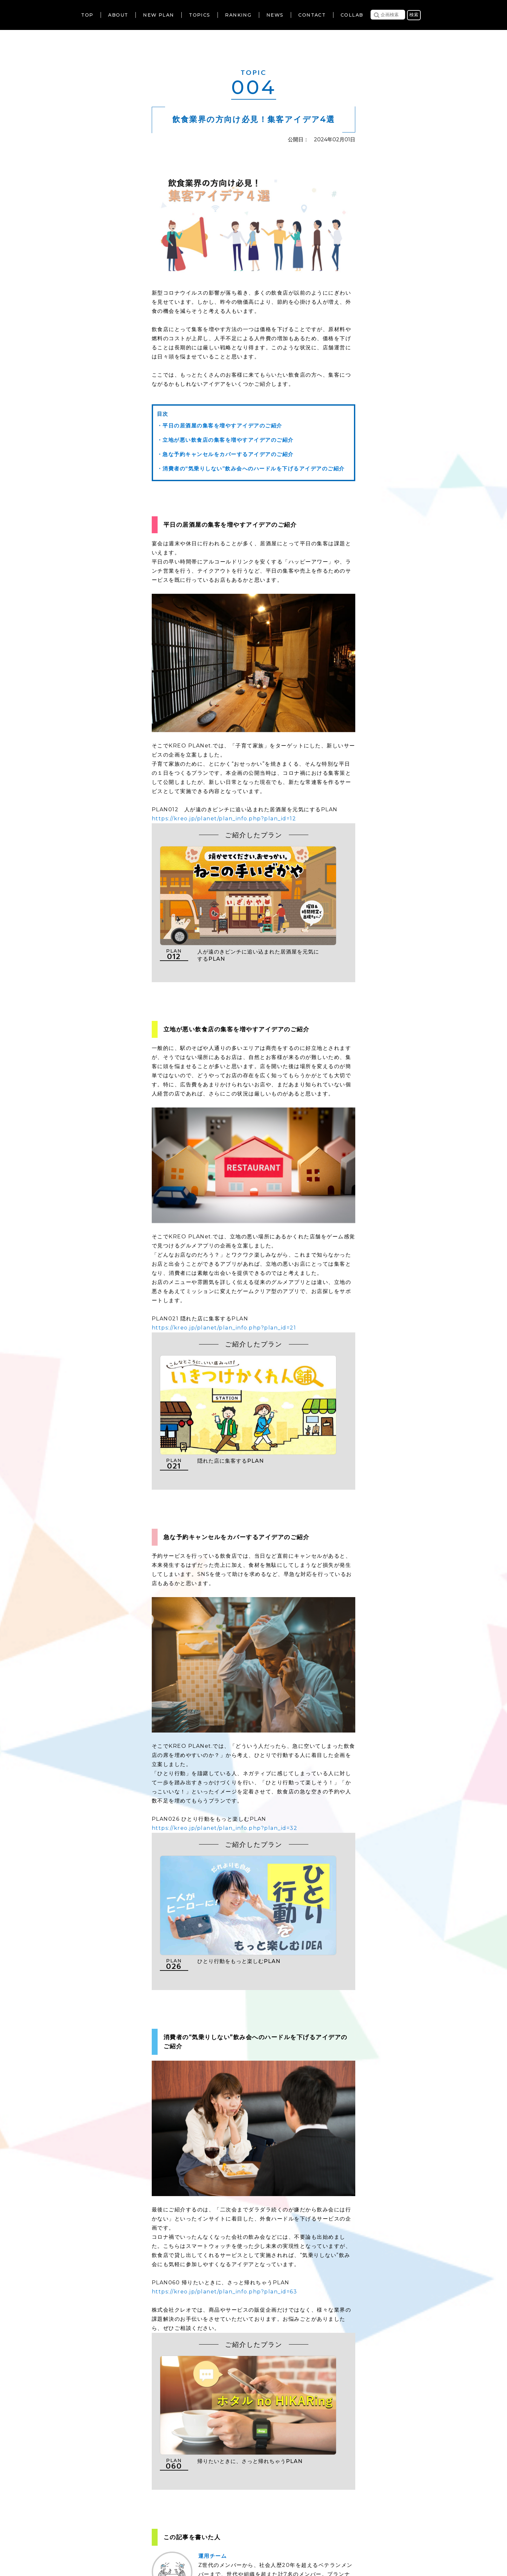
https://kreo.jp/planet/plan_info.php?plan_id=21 (224, 1287)
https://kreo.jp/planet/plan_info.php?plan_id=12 (224, 818)
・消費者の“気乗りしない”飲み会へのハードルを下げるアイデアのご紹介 (251, 469)
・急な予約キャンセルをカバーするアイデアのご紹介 (225, 454)
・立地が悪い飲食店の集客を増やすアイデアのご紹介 (225, 440)
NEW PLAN (158, 15)
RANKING (238, 15)
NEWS (275, 15)
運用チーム (212, 2374)
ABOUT (118, 15)
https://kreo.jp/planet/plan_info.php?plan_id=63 (224, 2156)
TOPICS (199, 15)
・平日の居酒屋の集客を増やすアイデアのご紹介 (219, 426)
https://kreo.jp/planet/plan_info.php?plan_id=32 (225, 1740)
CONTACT (312, 15)
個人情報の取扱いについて (234, 2537)
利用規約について (172, 2537)
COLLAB (352, 15)
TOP (87, 15)
